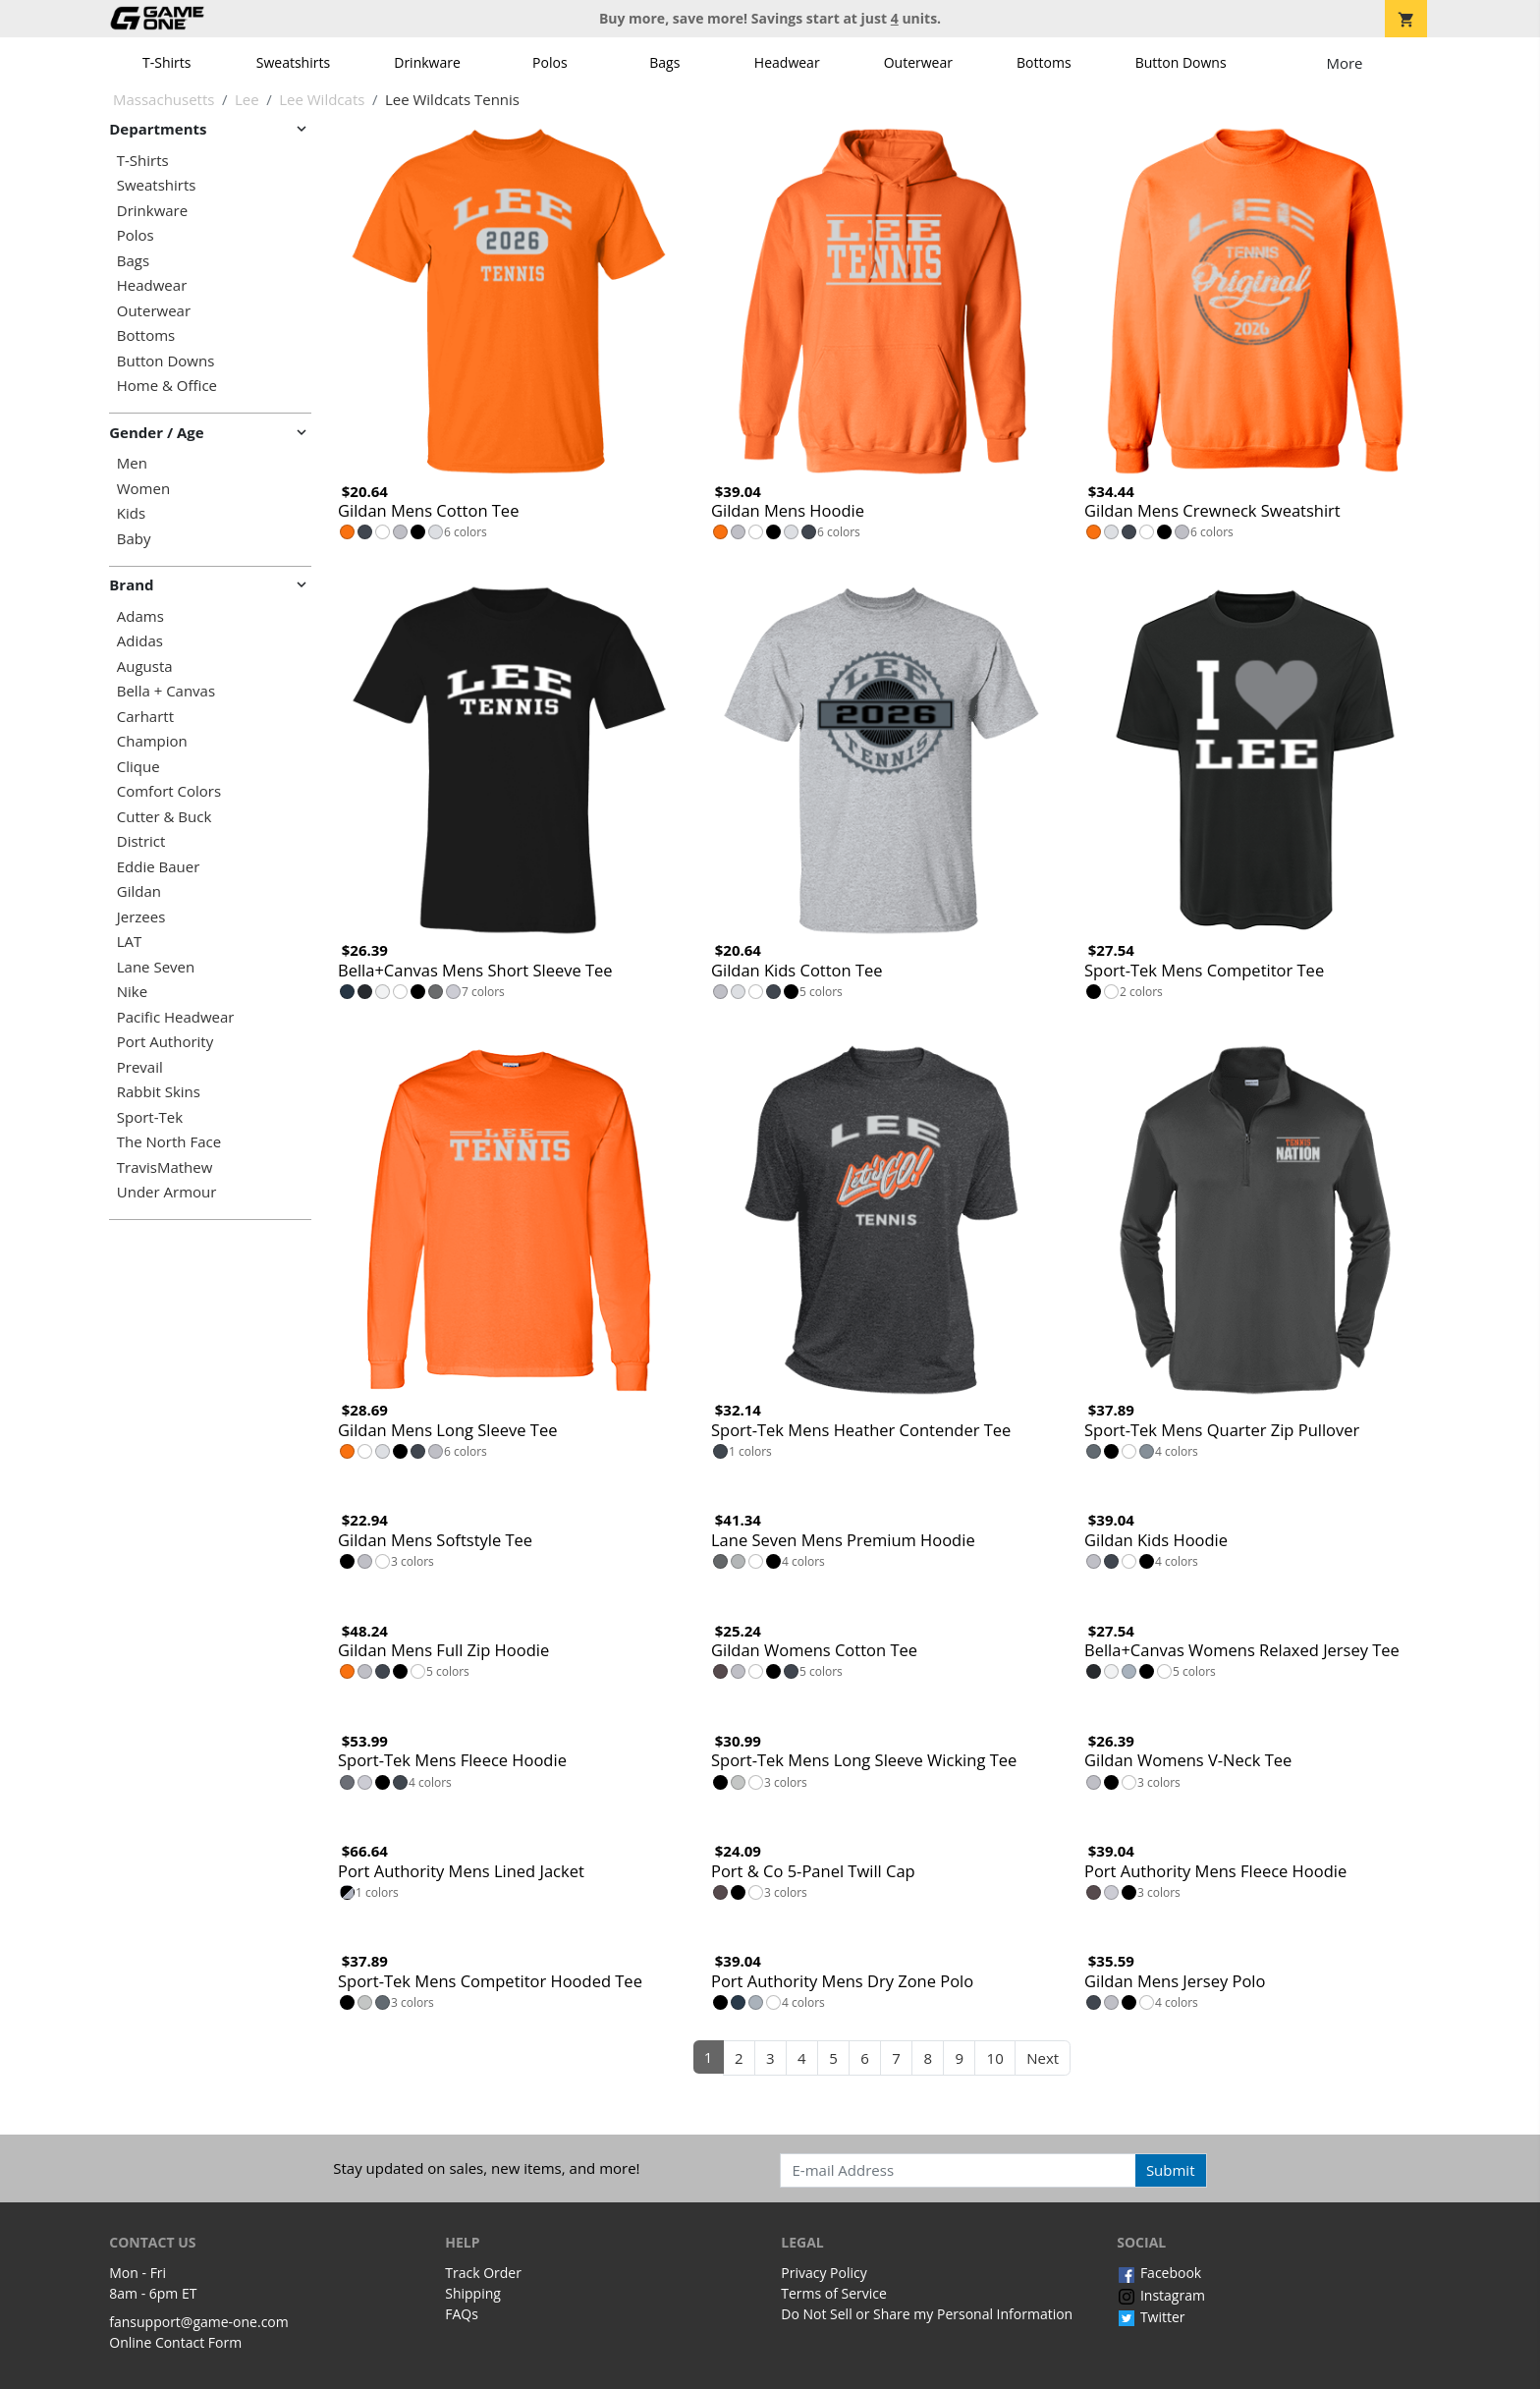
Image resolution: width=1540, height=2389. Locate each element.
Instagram (1161, 2295)
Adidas (140, 641)
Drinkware (427, 62)
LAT (129, 941)
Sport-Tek (150, 1117)
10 (995, 2058)
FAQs (461, 2314)
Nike (132, 991)
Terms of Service (834, 2293)
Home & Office (167, 385)
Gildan (139, 891)
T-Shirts (166, 62)
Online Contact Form (175, 2342)
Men (132, 463)
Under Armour (167, 1192)
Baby (134, 538)
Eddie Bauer (158, 867)
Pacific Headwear (176, 1017)
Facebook (1159, 2272)
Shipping (473, 2293)
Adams (140, 616)
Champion (152, 741)
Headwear (787, 62)
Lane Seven (155, 967)
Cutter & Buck (164, 816)
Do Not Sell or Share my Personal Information (926, 2314)
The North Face (169, 1142)
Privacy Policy (823, 2272)
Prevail (140, 1067)
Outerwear (918, 62)
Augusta (145, 666)
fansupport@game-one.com (199, 2321)
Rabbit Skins (158, 1091)
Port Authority (165, 1041)
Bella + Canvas (166, 691)
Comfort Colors (169, 791)
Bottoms (1044, 62)
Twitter (1150, 2316)
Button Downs (1181, 62)
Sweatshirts (293, 62)
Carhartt (145, 716)
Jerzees (141, 917)
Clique (138, 766)
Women (143, 488)
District (141, 841)
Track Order (483, 2272)
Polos (549, 62)
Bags (664, 62)
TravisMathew (165, 1167)
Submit (1170, 2170)
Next (1042, 2058)
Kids (131, 513)
